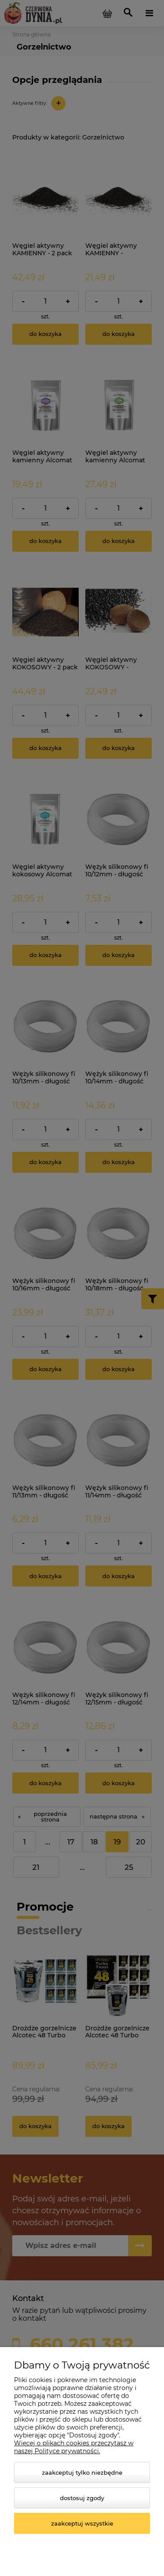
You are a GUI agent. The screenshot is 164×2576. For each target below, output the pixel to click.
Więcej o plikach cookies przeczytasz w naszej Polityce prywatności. (73, 2447)
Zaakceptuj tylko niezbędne (82, 2472)
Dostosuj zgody (82, 2497)
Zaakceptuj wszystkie (82, 2523)
